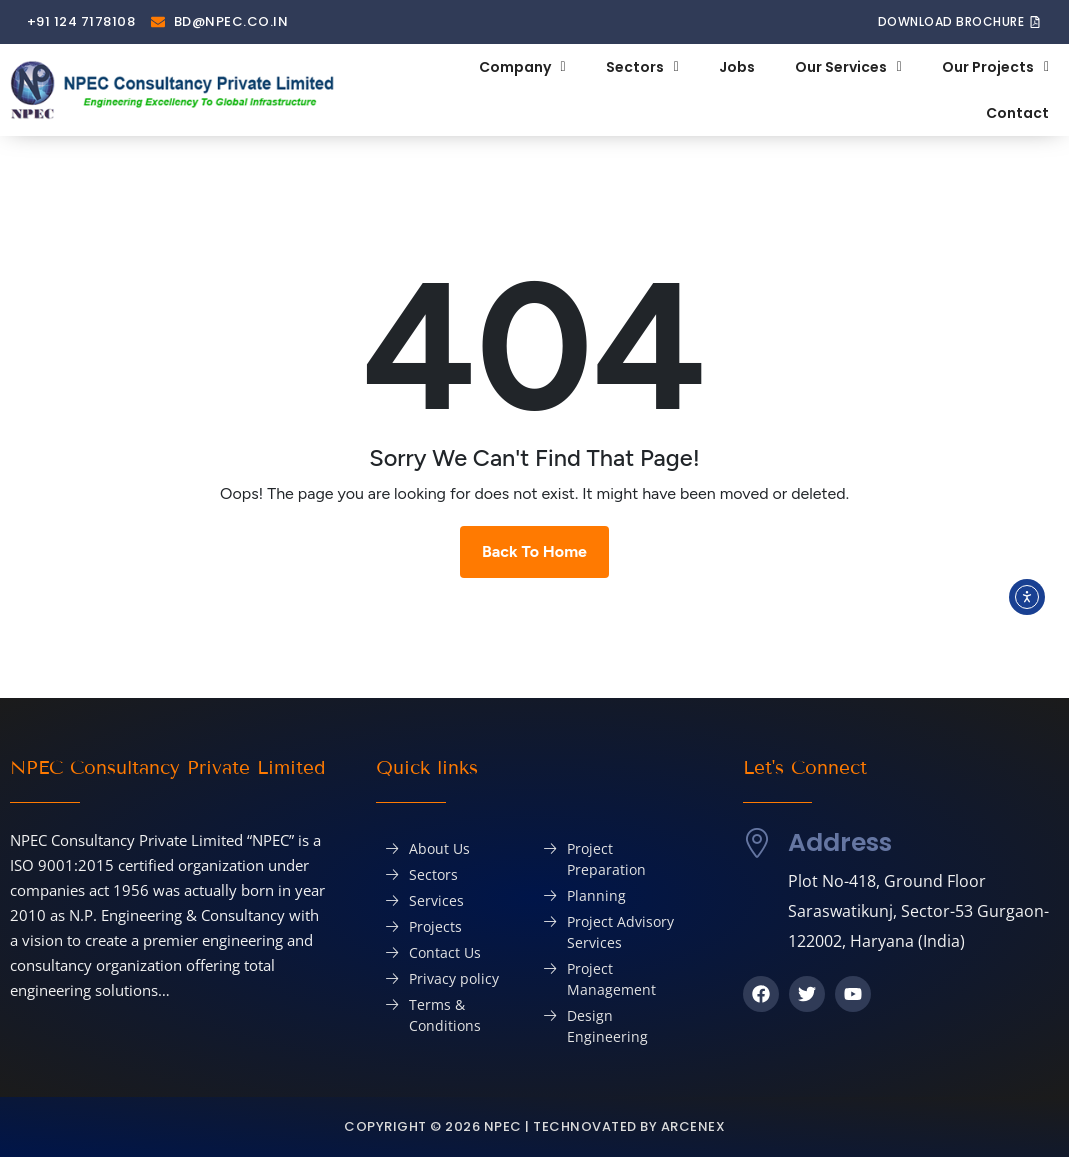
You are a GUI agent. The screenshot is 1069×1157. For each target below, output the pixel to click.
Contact (1017, 113)
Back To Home (534, 551)
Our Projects (995, 67)
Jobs (737, 67)
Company (522, 67)
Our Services (848, 67)
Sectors (642, 67)
